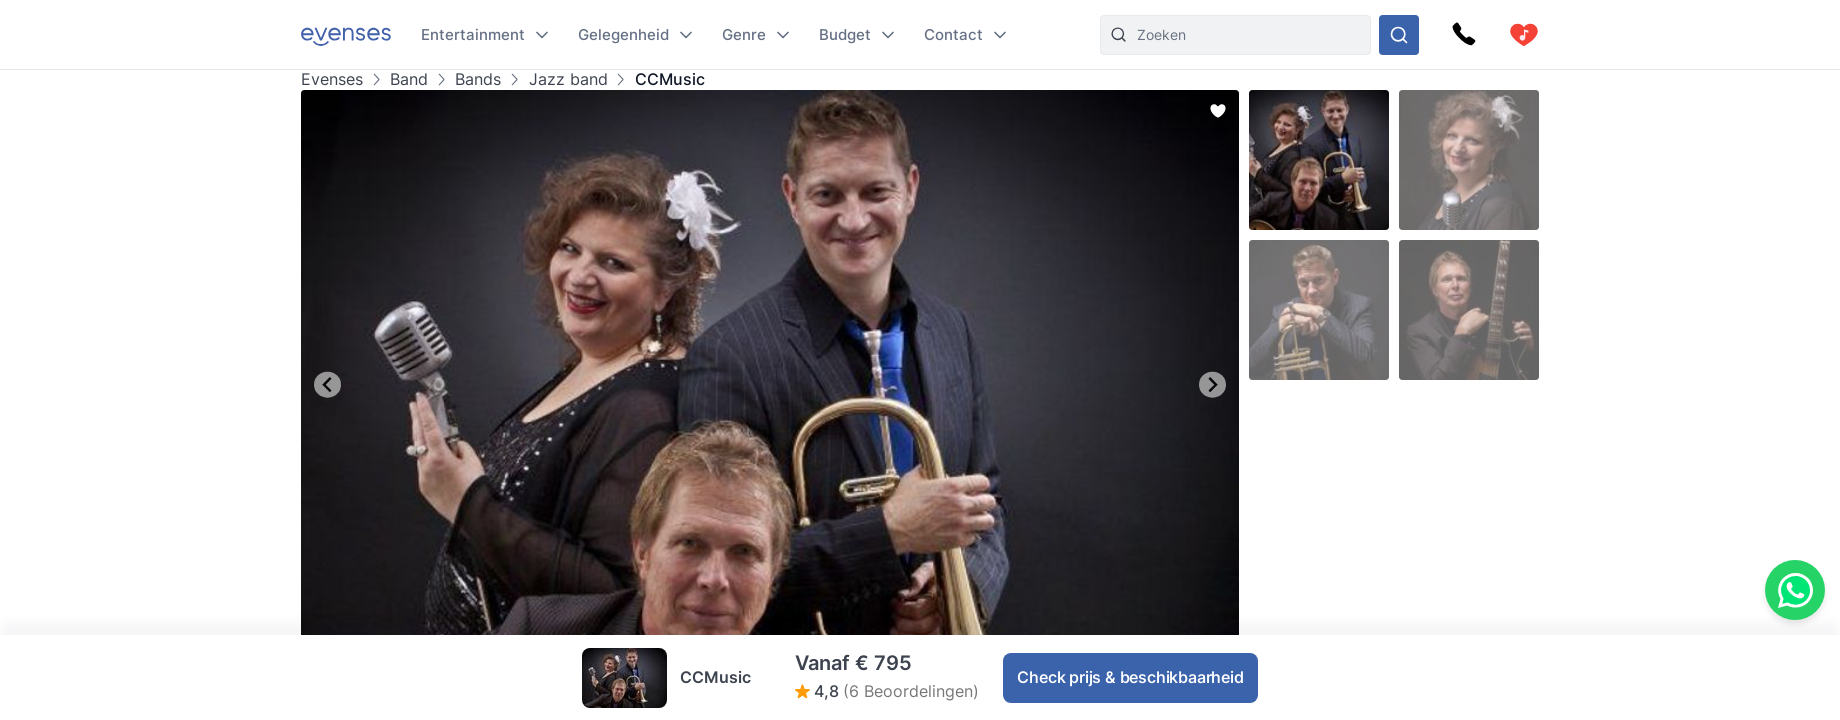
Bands (478, 79)
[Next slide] (1212, 384)
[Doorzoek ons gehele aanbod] (1399, 35)
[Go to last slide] (327, 384)
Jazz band (568, 79)
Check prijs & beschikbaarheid (1130, 677)
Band (409, 79)
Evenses (332, 79)
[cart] (1524, 35)
